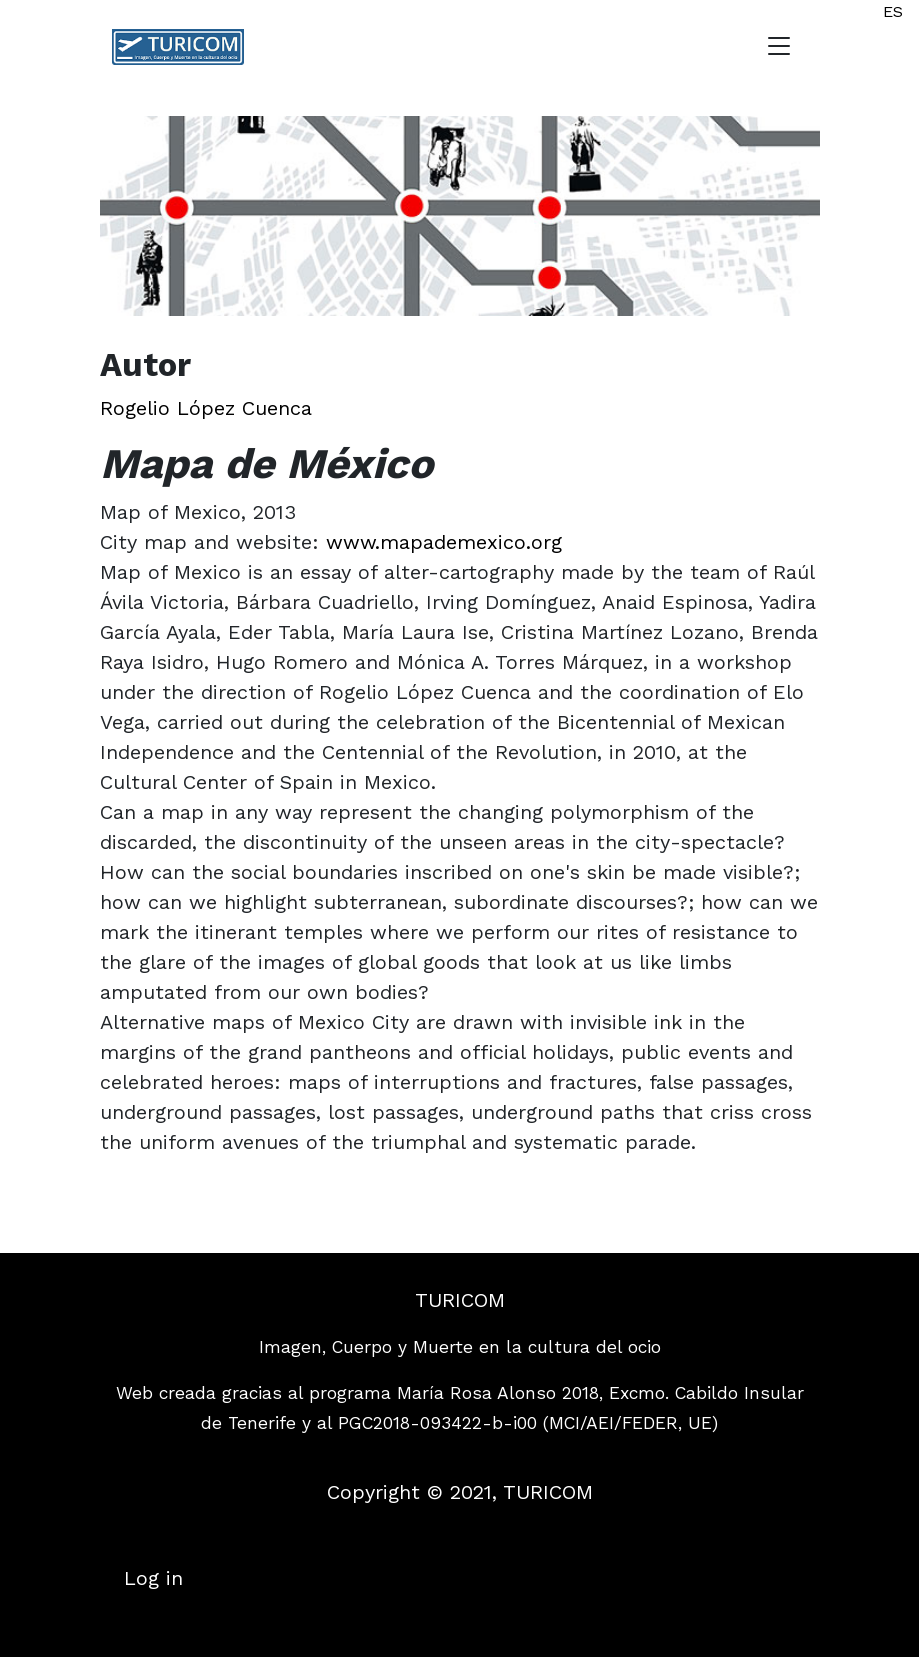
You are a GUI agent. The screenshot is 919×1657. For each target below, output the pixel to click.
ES (893, 11)
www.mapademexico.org (444, 542)
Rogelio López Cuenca (206, 408)
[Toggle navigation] (779, 47)
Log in (153, 1578)
